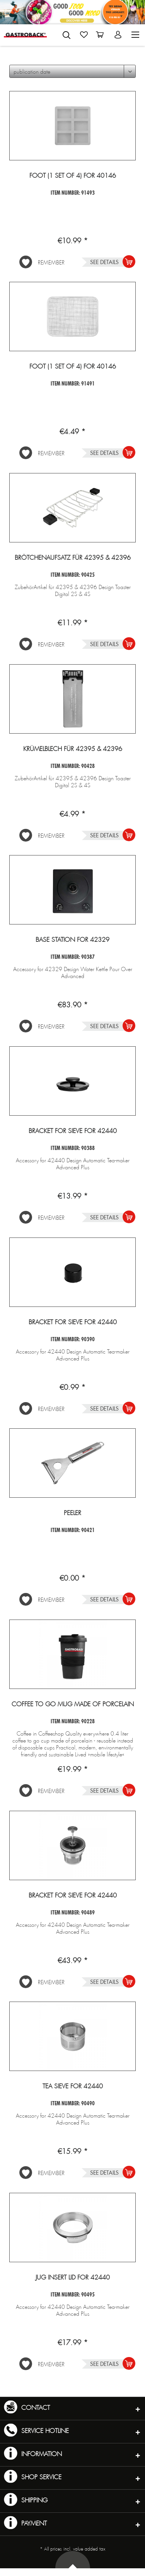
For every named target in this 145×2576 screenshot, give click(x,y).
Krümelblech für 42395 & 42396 (72, 749)
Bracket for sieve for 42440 (73, 1131)
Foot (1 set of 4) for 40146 (72, 176)
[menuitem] (66, 33)
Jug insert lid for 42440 (73, 2277)
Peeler (72, 1513)
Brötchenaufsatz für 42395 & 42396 (73, 558)
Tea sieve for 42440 (73, 2086)
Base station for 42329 (72, 940)
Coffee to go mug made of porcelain (73, 1704)
